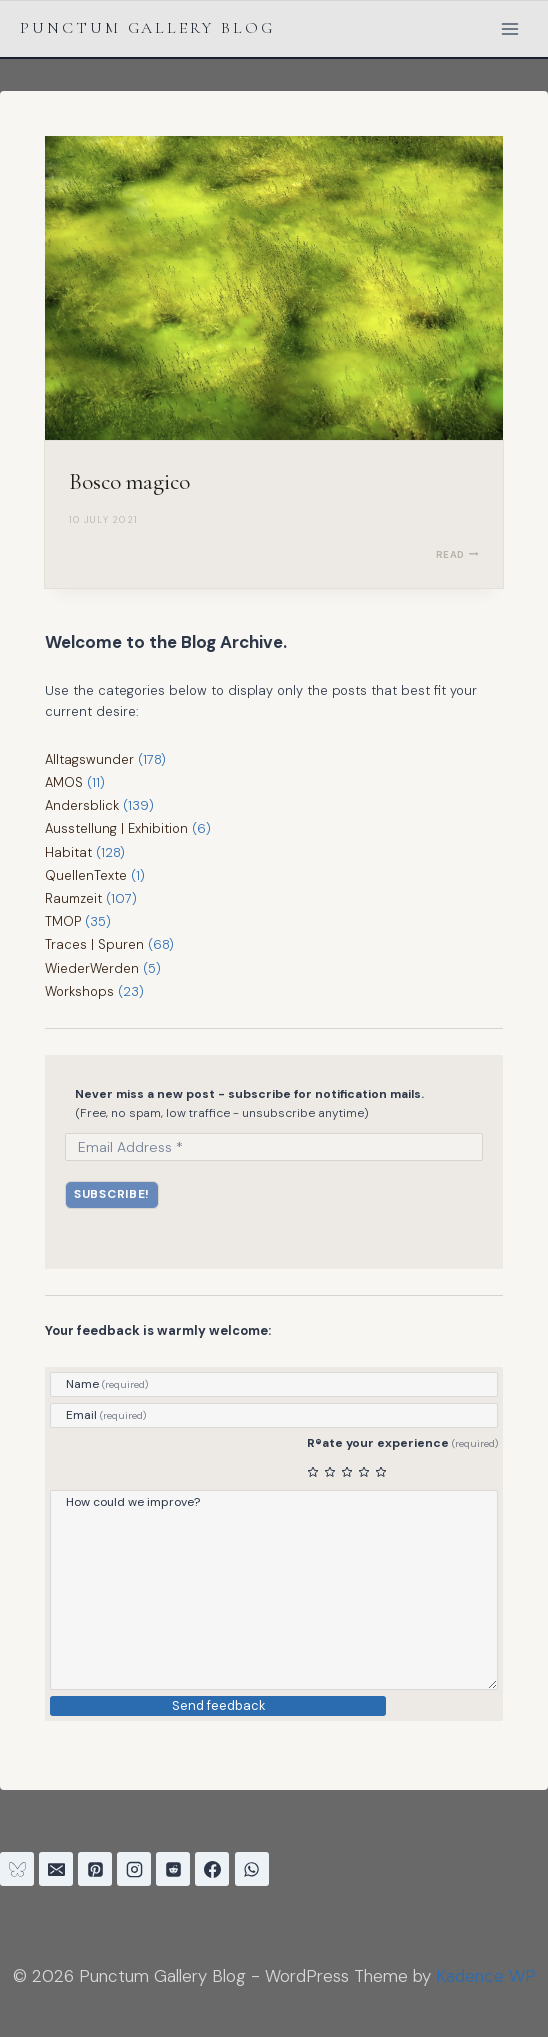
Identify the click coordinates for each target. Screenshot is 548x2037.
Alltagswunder (89, 759)
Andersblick (82, 805)
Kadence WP (486, 1976)
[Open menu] (509, 28)
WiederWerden (92, 968)
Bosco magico (129, 482)
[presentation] (274, 288)
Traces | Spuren (94, 944)
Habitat (68, 852)
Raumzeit (73, 898)
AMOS (64, 782)
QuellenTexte (86, 875)
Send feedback (218, 1705)
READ (457, 554)
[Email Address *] (274, 1147)
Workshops (79, 991)
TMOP (63, 921)
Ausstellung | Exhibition (116, 828)
